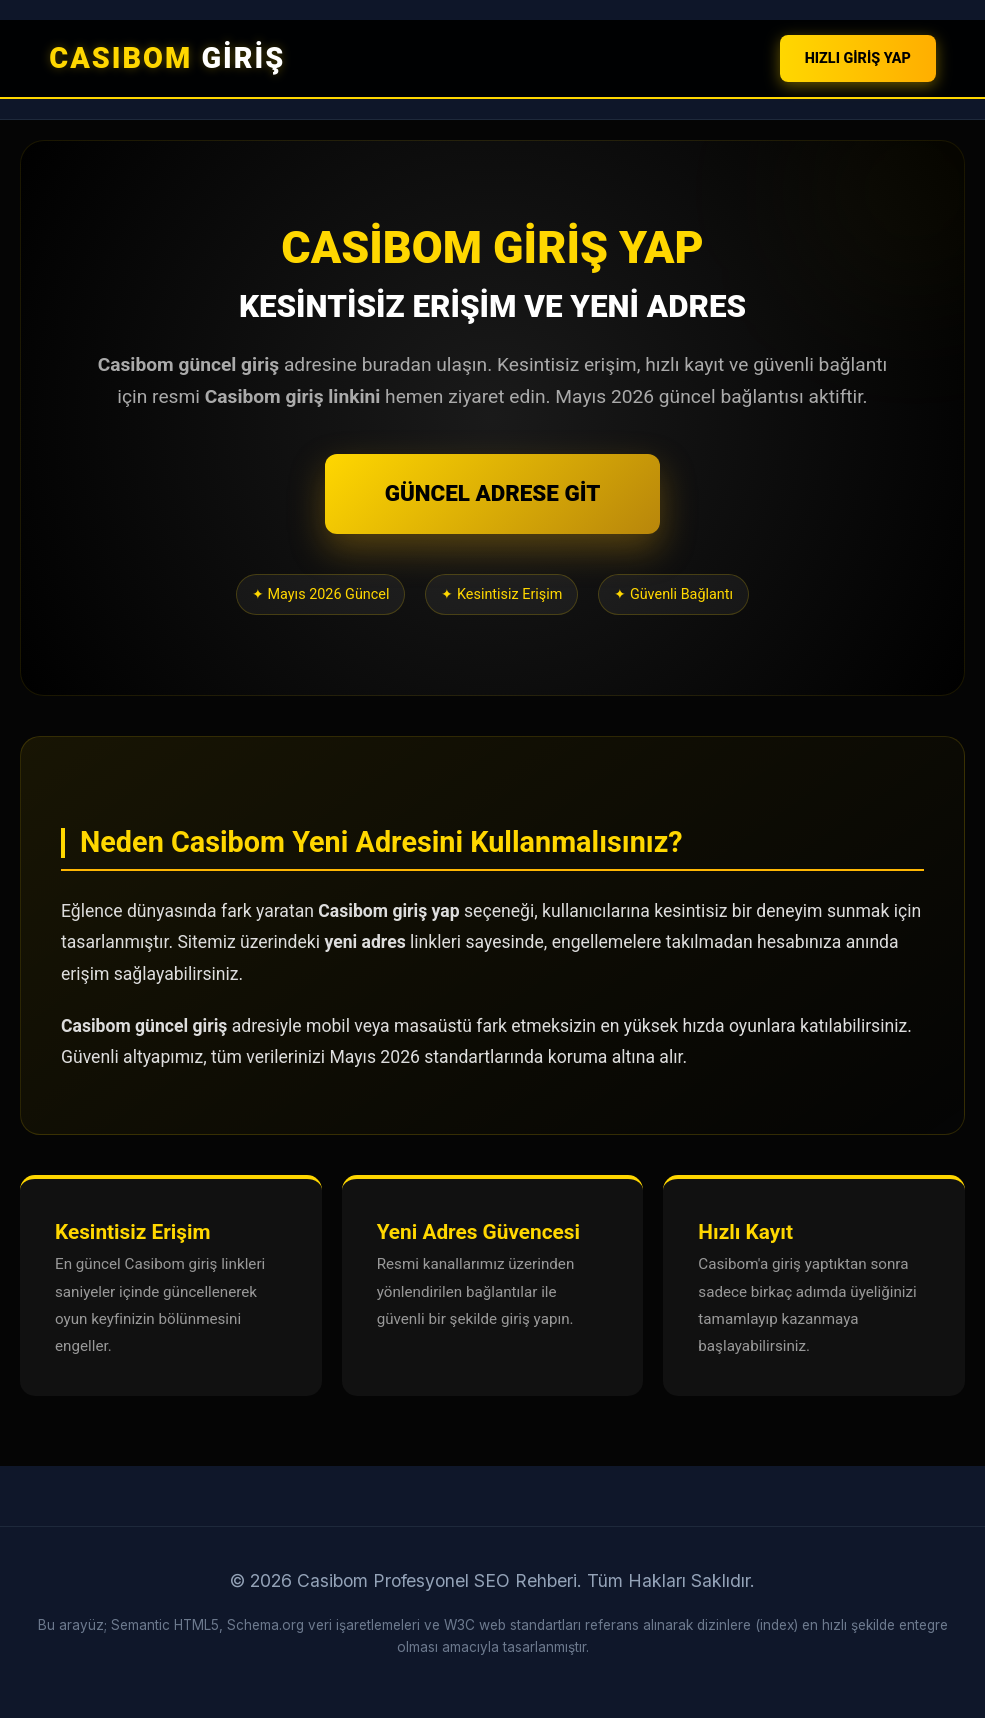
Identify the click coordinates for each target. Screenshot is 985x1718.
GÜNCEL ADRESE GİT (493, 493)
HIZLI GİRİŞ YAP (858, 58)
